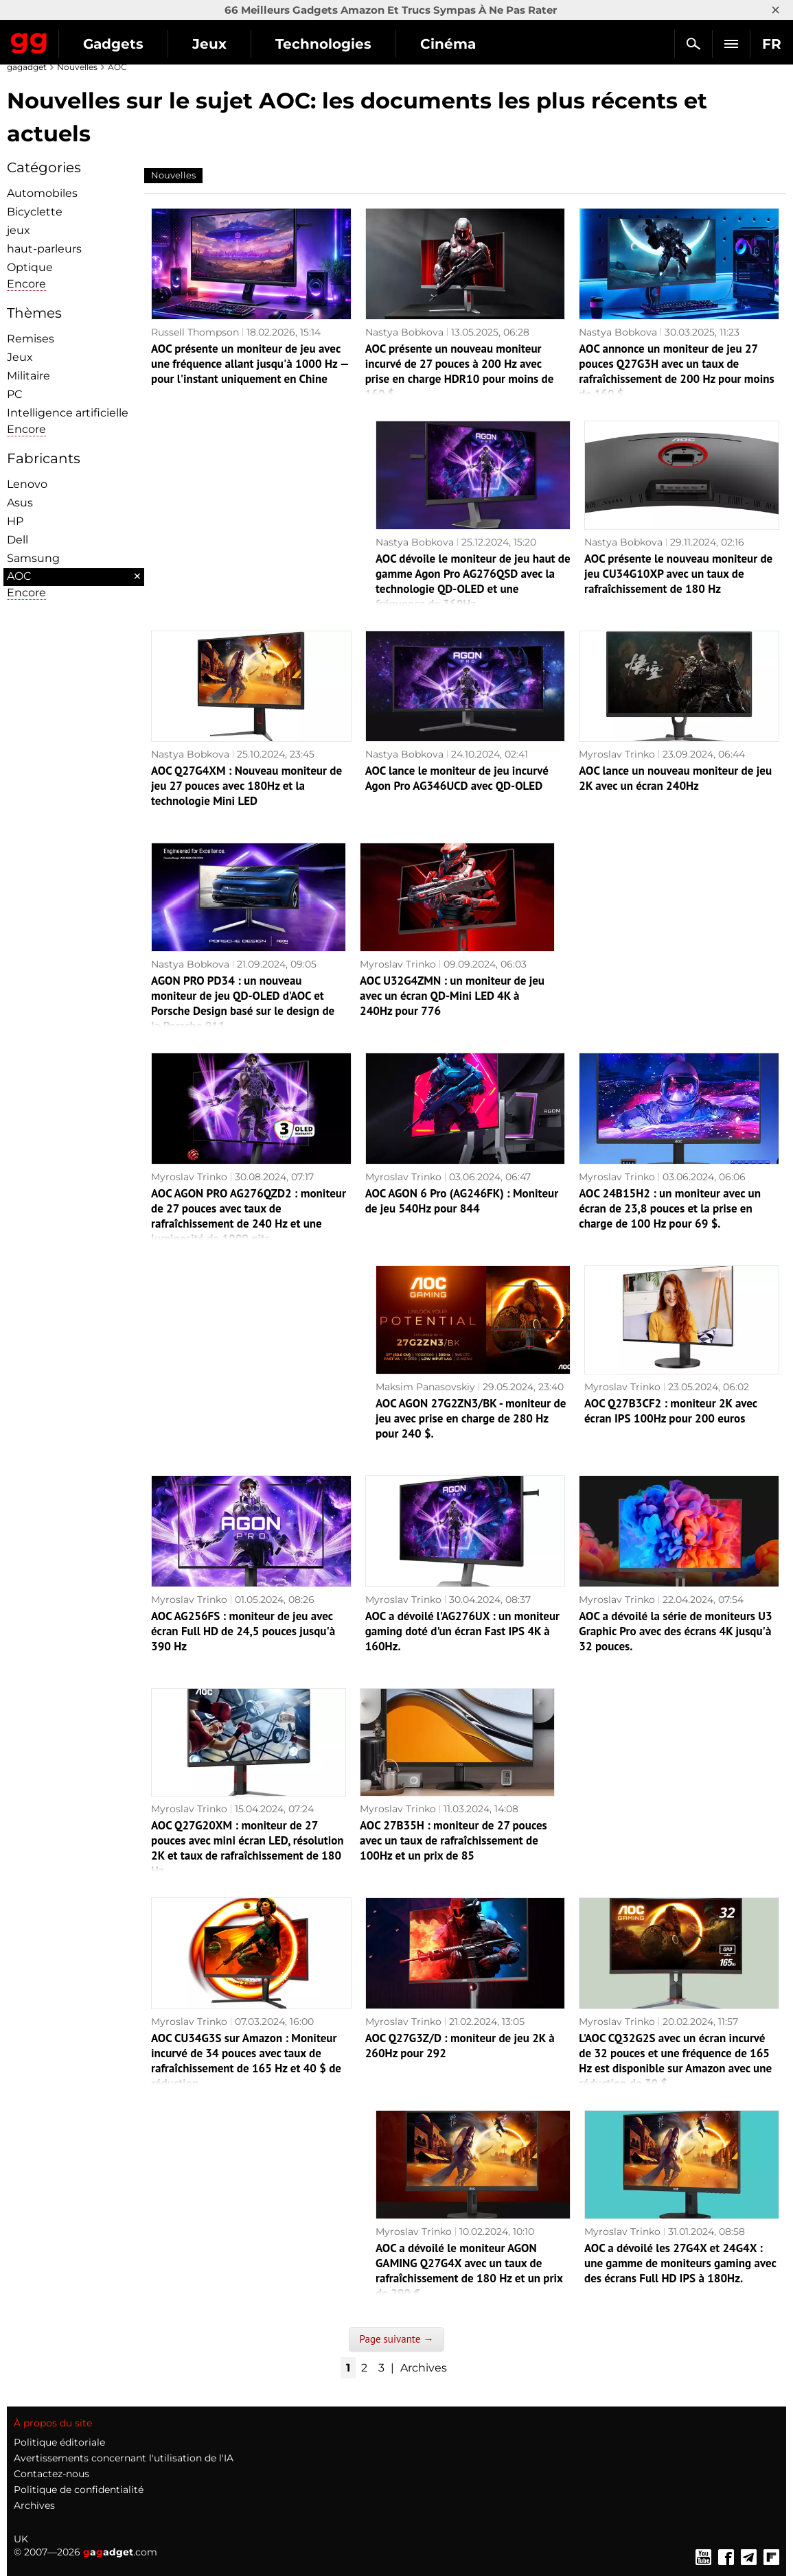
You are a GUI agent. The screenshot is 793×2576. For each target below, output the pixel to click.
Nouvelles (77, 67)
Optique (30, 267)
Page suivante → (397, 2338)
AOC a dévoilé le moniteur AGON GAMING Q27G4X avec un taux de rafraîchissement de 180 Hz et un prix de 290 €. (469, 2270)
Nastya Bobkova (404, 332)
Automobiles (42, 193)
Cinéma (448, 44)
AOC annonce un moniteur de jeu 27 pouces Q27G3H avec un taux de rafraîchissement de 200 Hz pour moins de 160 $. (676, 371)
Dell (17, 539)
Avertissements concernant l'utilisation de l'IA (123, 2458)
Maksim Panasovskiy (425, 1387)
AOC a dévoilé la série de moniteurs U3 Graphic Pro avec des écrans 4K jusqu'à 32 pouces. (675, 1631)
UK (21, 2539)
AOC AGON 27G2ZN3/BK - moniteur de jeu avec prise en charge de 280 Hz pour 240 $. (471, 1418)
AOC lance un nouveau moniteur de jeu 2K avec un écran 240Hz (675, 778)
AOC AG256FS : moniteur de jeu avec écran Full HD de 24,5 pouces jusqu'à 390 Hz (243, 1631)
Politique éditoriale (59, 2442)
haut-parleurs (44, 248)
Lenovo (27, 484)
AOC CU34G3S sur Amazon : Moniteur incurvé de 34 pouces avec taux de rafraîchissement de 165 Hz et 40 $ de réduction (246, 2060)
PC (15, 394)
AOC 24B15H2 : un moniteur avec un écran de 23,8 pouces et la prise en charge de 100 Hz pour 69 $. (670, 1208)
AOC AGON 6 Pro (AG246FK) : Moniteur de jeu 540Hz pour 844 (462, 1201)
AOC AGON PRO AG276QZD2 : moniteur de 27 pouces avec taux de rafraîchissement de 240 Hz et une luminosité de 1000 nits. (248, 1216)
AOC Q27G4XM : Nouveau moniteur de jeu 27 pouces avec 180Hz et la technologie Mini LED (246, 785)
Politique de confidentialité (78, 2489)
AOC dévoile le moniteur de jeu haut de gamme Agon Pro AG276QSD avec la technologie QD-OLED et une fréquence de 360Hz (473, 581)
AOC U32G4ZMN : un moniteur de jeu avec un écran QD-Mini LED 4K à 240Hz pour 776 (452, 995)
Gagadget (29, 40)
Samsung (33, 558)
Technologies (323, 44)
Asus (20, 502)
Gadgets (113, 44)
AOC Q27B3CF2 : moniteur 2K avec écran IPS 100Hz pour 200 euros (670, 1411)
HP (15, 521)
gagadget (27, 67)
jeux (18, 230)
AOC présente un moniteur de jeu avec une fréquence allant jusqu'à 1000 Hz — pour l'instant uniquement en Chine (249, 363)
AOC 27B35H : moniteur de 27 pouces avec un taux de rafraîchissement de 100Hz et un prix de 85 (453, 1840)
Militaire (28, 375)
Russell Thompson (195, 332)
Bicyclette (34, 211)
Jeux (209, 44)
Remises (30, 338)
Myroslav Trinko (617, 754)
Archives (423, 2367)
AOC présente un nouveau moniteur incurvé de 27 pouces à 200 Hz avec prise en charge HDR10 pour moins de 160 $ (459, 371)
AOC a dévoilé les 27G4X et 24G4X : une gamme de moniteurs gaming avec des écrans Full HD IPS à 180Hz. (680, 2263)
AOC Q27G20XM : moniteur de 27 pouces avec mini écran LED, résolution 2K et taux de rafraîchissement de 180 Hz (247, 1848)
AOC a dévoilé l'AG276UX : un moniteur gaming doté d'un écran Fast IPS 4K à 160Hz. (462, 1631)
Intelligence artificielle (67, 412)
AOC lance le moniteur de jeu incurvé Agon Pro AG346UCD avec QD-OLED (457, 778)
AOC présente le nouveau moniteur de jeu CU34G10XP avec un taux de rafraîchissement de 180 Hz (678, 573)
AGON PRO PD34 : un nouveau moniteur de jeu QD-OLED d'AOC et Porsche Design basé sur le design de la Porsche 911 (242, 1003)
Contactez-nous (51, 2474)
